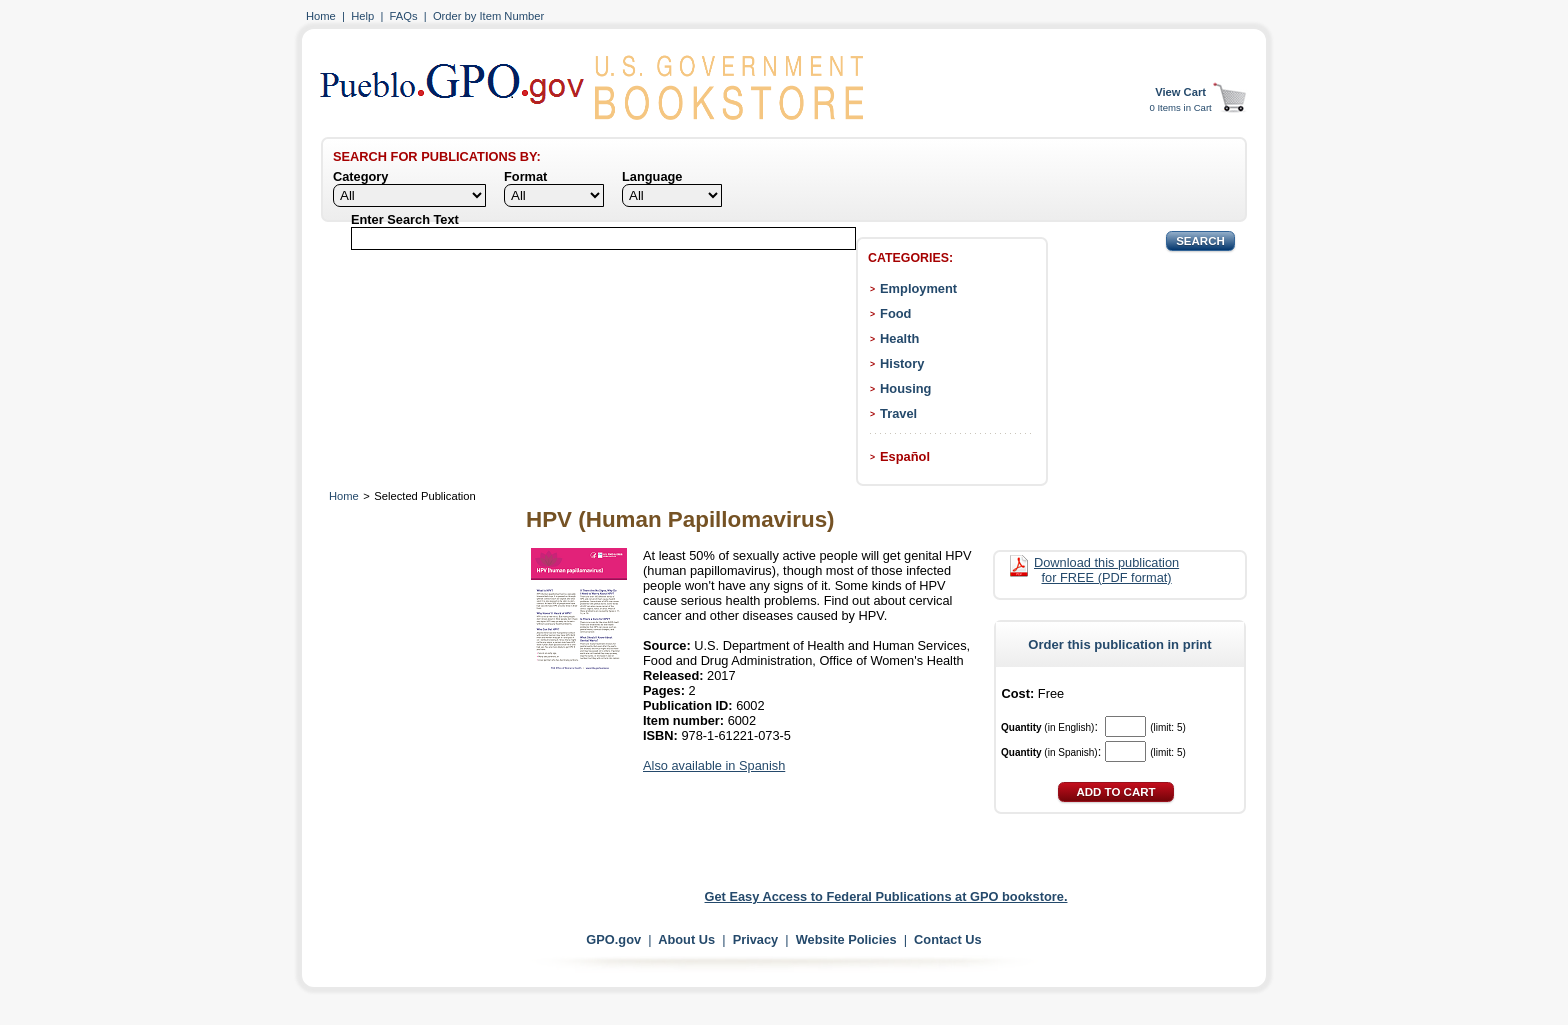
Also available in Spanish (714, 765)
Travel (898, 413)
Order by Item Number (488, 16)
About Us (686, 939)
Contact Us (948, 939)
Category (360, 176)
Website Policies (846, 939)
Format (525, 176)
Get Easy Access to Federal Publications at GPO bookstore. (886, 896)
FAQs (404, 16)
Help (362, 16)
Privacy (756, 939)
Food (895, 313)
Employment (918, 288)
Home (321, 16)
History (902, 363)
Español (905, 456)
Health (899, 338)
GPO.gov (613, 939)
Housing (905, 388)
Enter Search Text (405, 219)
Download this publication (1106, 570)
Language (652, 176)
